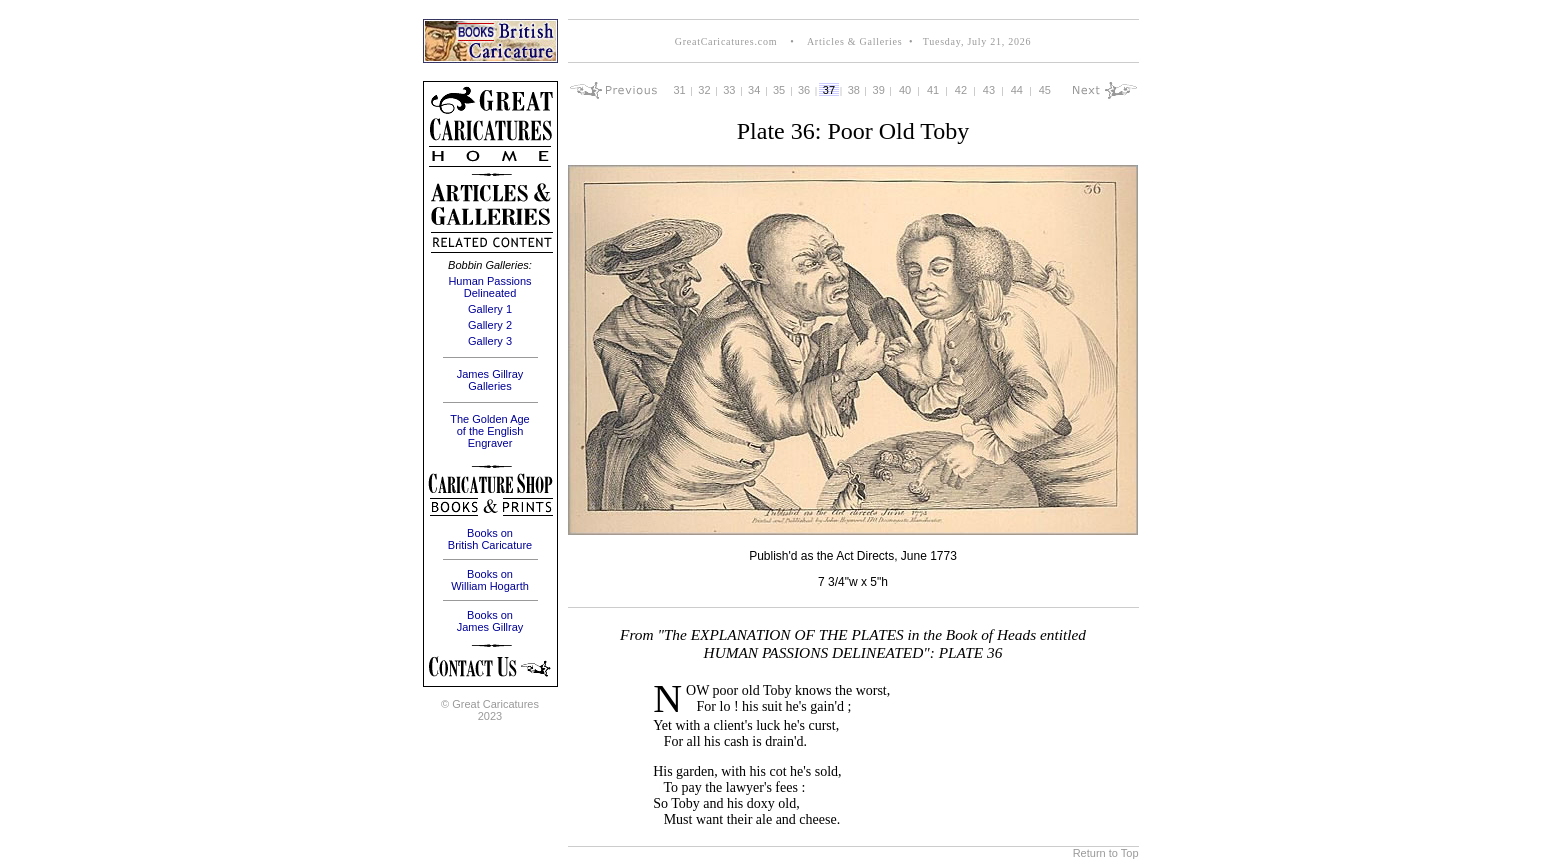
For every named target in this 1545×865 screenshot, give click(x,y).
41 (933, 90)
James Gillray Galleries (490, 380)
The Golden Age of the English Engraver (490, 431)
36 (804, 90)
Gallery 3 (490, 341)
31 (679, 90)
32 (704, 90)
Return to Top (1106, 853)
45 (1045, 90)
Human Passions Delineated (489, 287)
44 (1017, 90)
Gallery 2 (490, 325)
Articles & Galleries (853, 41)
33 (729, 90)
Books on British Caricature (490, 539)
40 (905, 90)
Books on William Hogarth (490, 580)
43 (989, 90)
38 (854, 90)
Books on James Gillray (490, 621)
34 (754, 90)
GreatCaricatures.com (726, 41)
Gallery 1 (490, 309)
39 (879, 90)
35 (779, 90)
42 (961, 90)
